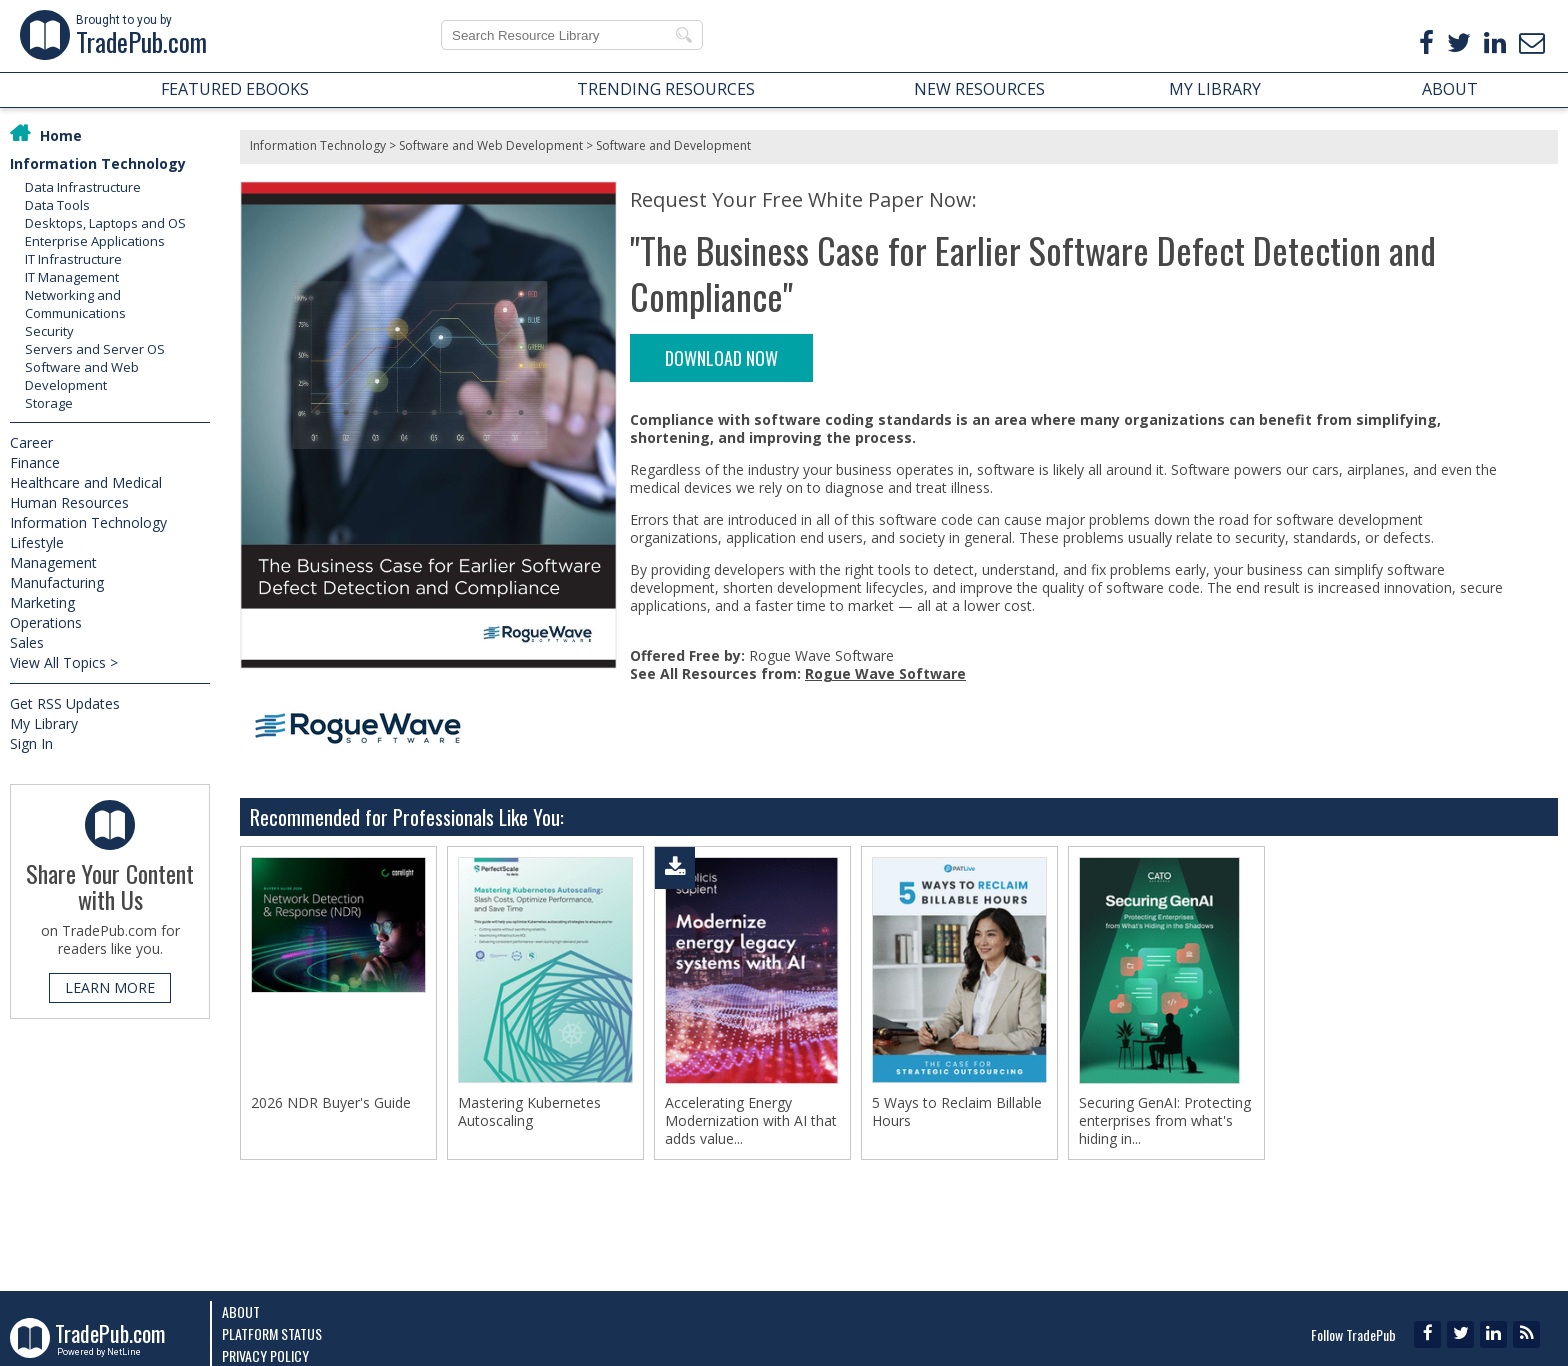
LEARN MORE (110, 987)
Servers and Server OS (95, 349)
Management (53, 562)
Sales (27, 642)
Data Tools (57, 205)
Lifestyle (37, 542)
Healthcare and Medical (86, 482)
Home (61, 135)
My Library (44, 723)
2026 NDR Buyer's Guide (331, 1103)
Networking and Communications (75, 304)
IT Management (72, 277)
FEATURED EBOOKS (235, 89)
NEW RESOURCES (979, 89)
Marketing (42, 602)
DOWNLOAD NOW (721, 358)
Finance (35, 462)
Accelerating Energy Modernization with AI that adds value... (751, 1121)
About (241, 1311)
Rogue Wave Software (885, 673)
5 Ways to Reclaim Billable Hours (957, 1112)
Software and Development (673, 145)
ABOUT (1450, 89)
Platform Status (272, 1333)
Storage (49, 403)
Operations (46, 622)
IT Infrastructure (73, 259)
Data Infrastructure (83, 187)
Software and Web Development (82, 376)
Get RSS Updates (65, 703)
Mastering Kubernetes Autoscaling (529, 1112)
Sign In (31, 743)
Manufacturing (57, 582)
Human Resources (69, 502)
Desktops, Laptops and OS (105, 223)
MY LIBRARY (1215, 89)
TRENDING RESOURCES (666, 89)
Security (49, 331)
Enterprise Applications (95, 241)
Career (31, 442)
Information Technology (98, 163)
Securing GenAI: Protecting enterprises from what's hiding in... (1165, 1121)
